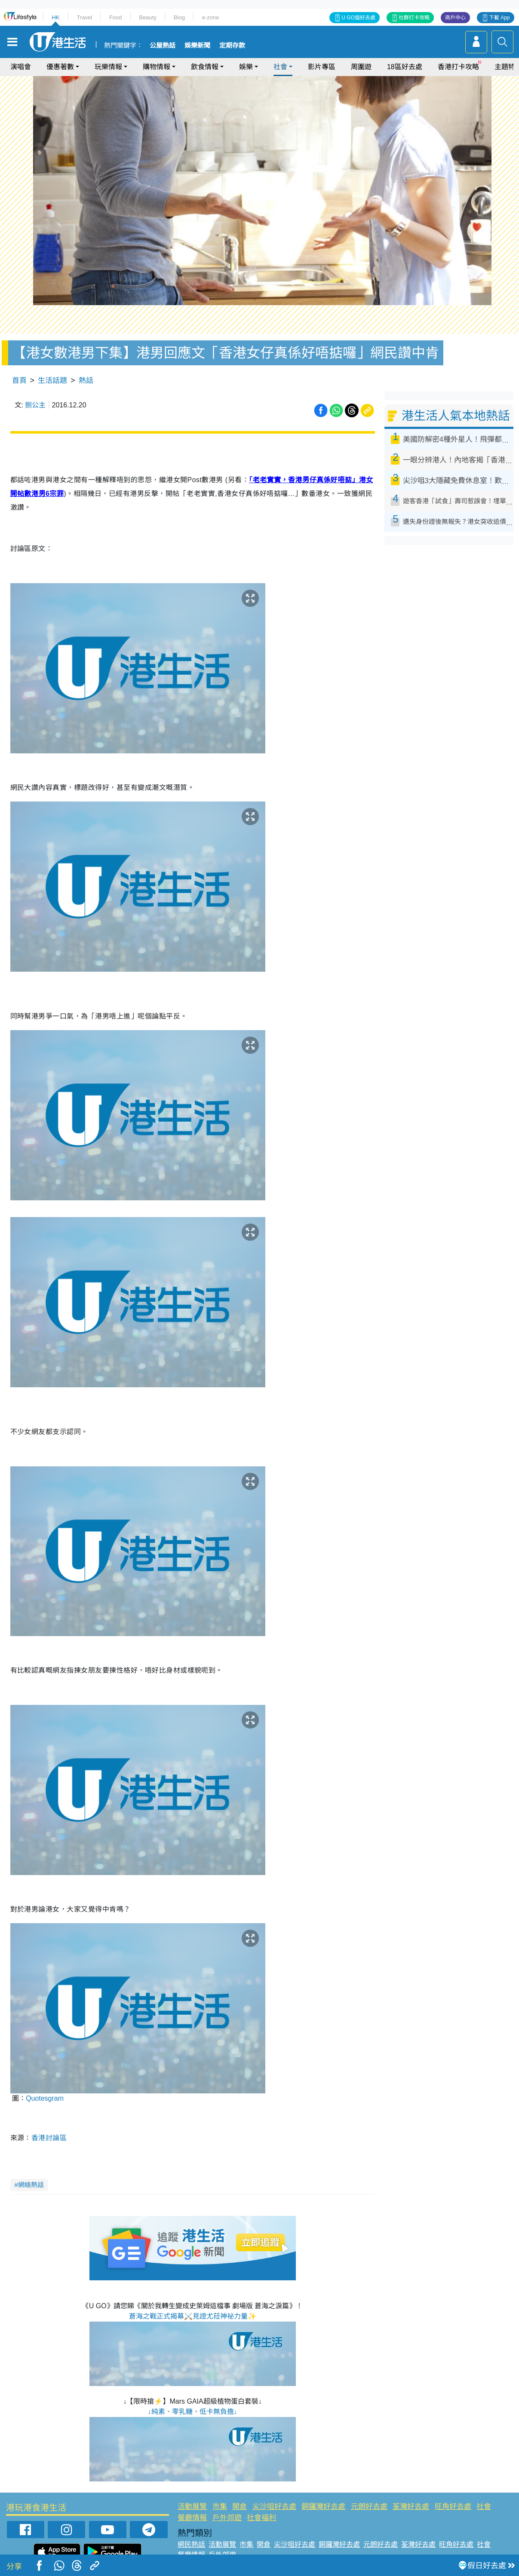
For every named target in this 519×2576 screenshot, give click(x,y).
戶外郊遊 (227, 2518)
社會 (280, 66)
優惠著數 (60, 66)
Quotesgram (45, 2098)
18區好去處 (404, 66)
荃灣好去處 (411, 2507)
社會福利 (261, 2518)
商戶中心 (455, 18)
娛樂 (246, 66)
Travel (84, 17)
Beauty (147, 17)
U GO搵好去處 (358, 18)
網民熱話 (191, 2544)
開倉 (239, 2507)
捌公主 (35, 405)
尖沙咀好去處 (274, 2507)
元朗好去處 (369, 2507)
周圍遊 (361, 66)
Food (115, 17)
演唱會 (20, 66)
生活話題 (52, 380)
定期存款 (232, 45)
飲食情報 (204, 66)
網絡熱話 (31, 2184)
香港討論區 (50, 2138)
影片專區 (321, 66)
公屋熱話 (162, 45)
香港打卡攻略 (458, 66)
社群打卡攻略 (414, 18)
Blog (179, 17)
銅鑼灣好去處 (323, 2507)
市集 (219, 2507)
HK (55, 17)
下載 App (499, 18)
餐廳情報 (192, 2518)
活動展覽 (192, 2507)
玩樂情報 (108, 66)
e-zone (210, 17)
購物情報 (156, 66)
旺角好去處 (453, 2507)
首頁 (19, 380)
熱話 (86, 380)
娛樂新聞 (197, 45)
